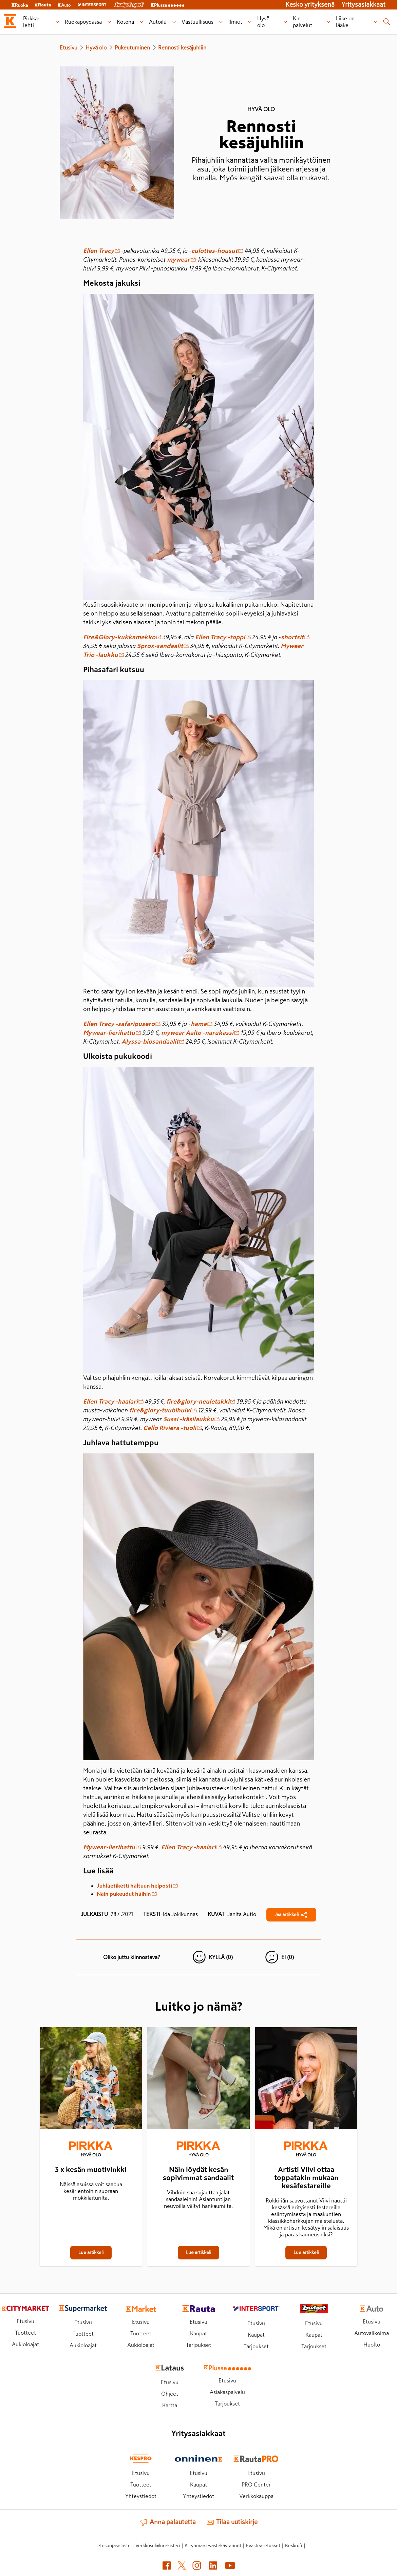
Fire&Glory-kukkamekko (122, 637)
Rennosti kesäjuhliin (182, 47)
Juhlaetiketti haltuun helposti (137, 1885)
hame (201, 1024)
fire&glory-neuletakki (200, 1401)
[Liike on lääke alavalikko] (375, 22)
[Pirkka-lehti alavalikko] (57, 22)
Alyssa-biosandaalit (152, 1042)
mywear (181, 260)
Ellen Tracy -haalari (113, 1401)
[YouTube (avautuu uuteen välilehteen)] (230, 2567)
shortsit (295, 637)
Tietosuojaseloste (112, 2545)
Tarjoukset (198, 2345)
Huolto (371, 2344)
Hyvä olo (96, 47)
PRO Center (256, 2484)
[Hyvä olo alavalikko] (285, 22)
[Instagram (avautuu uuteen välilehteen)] (196, 2567)
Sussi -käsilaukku (191, 1419)
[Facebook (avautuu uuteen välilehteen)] (166, 2567)
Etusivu (68, 47)
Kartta (169, 2405)
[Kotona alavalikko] (141, 22)
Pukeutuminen (132, 47)
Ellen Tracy (101, 251)
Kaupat (198, 2333)
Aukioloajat (25, 2344)
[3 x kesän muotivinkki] (91, 2079)
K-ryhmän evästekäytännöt (213, 2545)
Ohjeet (169, 2393)
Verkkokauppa (256, 2496)
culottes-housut (217, 251)
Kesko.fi (293, 2545)
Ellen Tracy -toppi (223, 637)
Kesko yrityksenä (310, 4)
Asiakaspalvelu (227, 2392)
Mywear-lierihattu (112, 1033)
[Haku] (387, 22)
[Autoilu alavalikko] (174, 22)
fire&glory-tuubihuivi (163, 1410)
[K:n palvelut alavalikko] (328, 22)
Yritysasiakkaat (363, 4)
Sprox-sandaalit (163, 646)
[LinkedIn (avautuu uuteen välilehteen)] (213, 2567)
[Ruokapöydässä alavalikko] (109, 22)
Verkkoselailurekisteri (157, 2545)
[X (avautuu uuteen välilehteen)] (181, 2566)
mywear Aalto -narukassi (200, 1033)
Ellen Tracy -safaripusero (121, 1024)
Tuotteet (25, 2332)
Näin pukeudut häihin (127, 1893)
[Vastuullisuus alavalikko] (221, 22)
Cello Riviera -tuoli (172, 1428)
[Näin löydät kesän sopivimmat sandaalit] (198, 2079)
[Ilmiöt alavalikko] (250, 22)
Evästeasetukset (263, 2545)
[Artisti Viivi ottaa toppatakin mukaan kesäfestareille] (306, 2079)
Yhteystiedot (140, 2496)
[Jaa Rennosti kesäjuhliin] (291, 1914)
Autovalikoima (371, 2333)
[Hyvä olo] (91, 2149)
